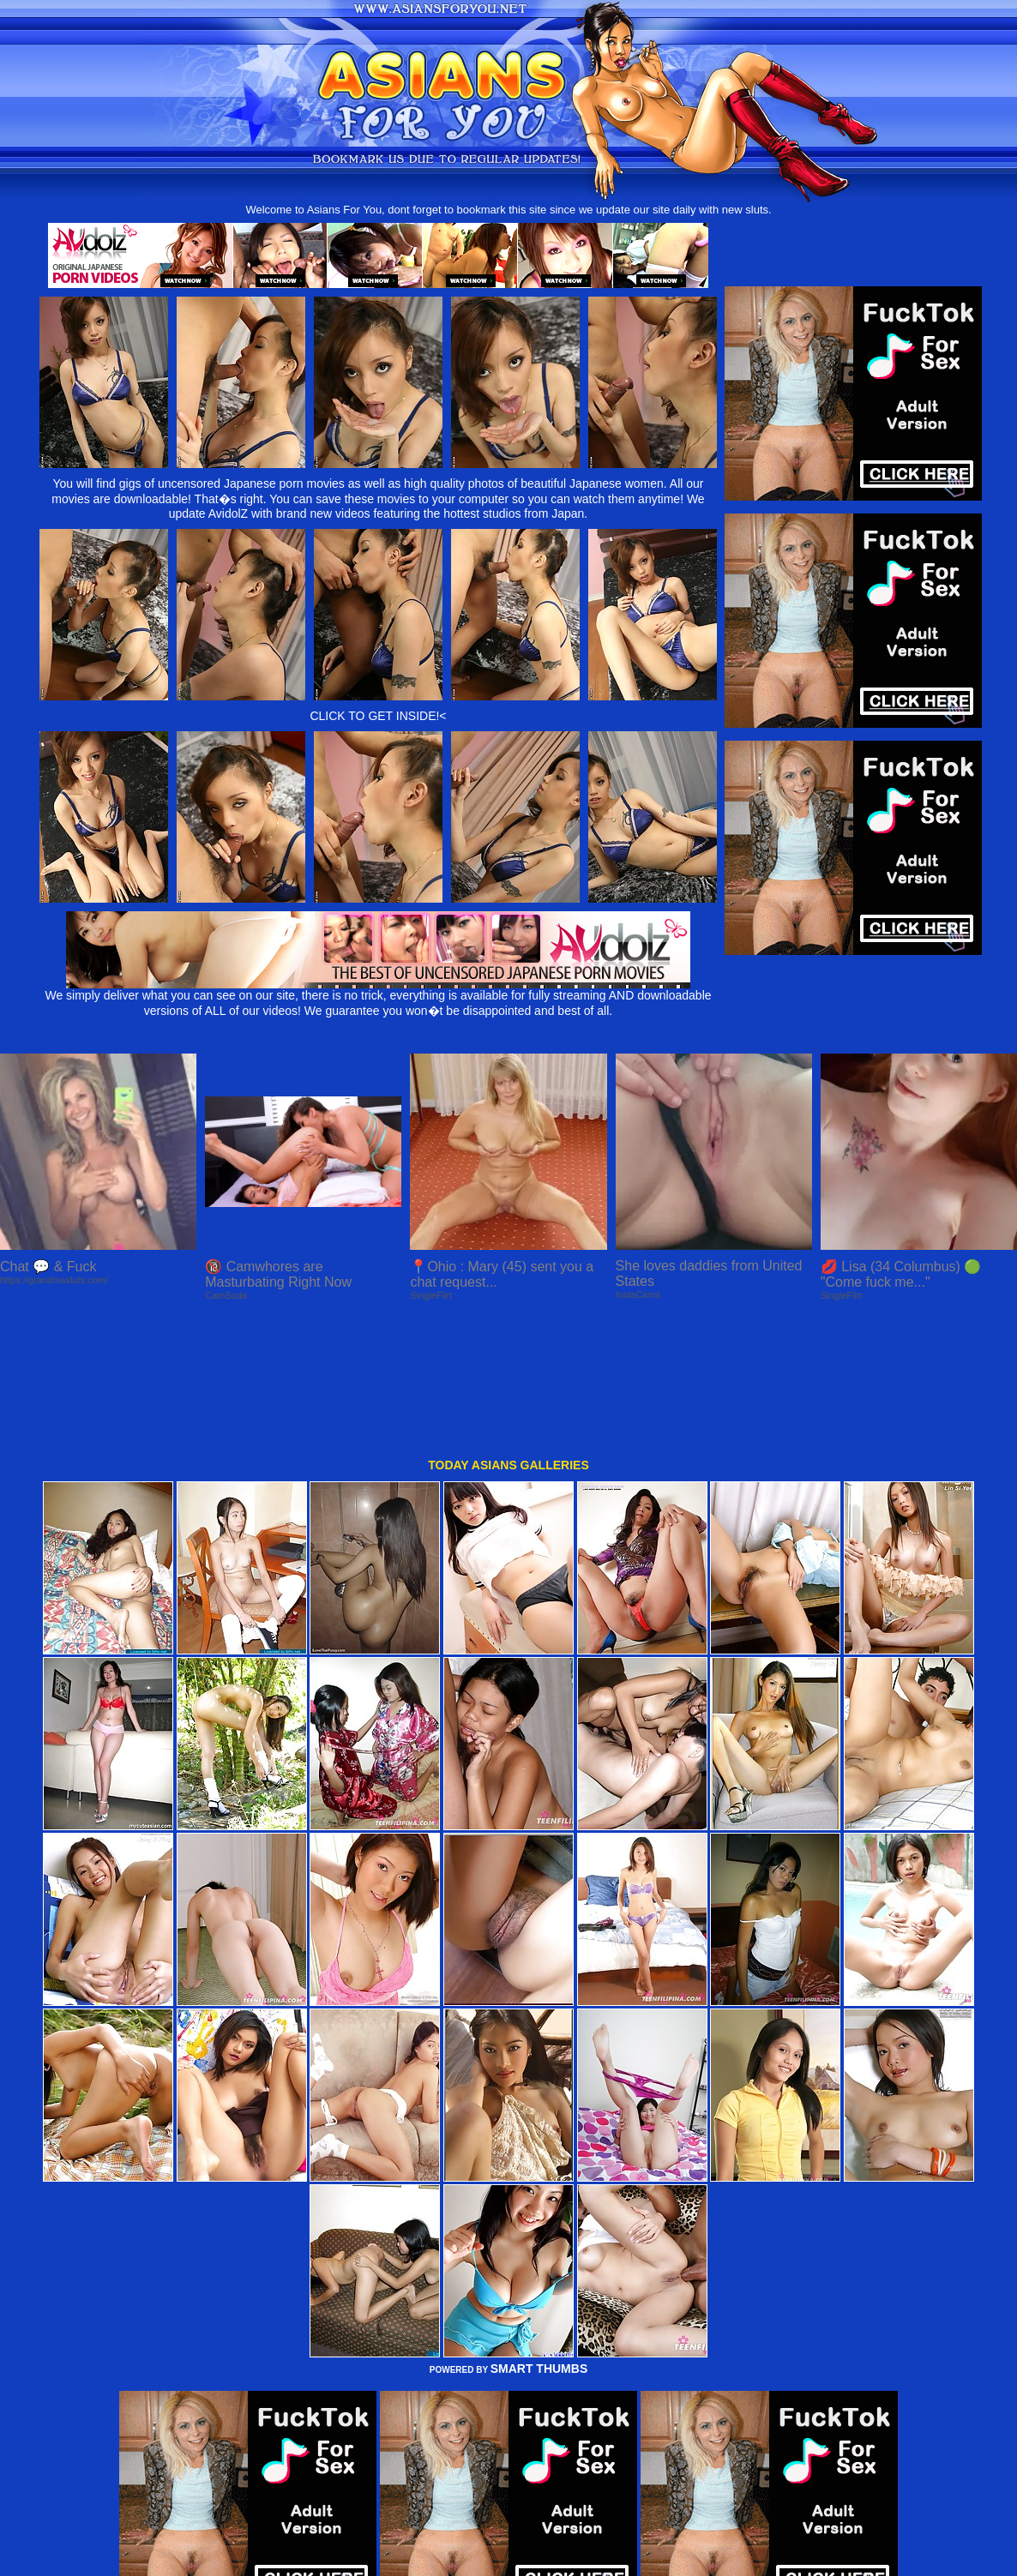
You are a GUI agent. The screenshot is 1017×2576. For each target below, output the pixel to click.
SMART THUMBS (539, 2240)
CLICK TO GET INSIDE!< (378, 716)
